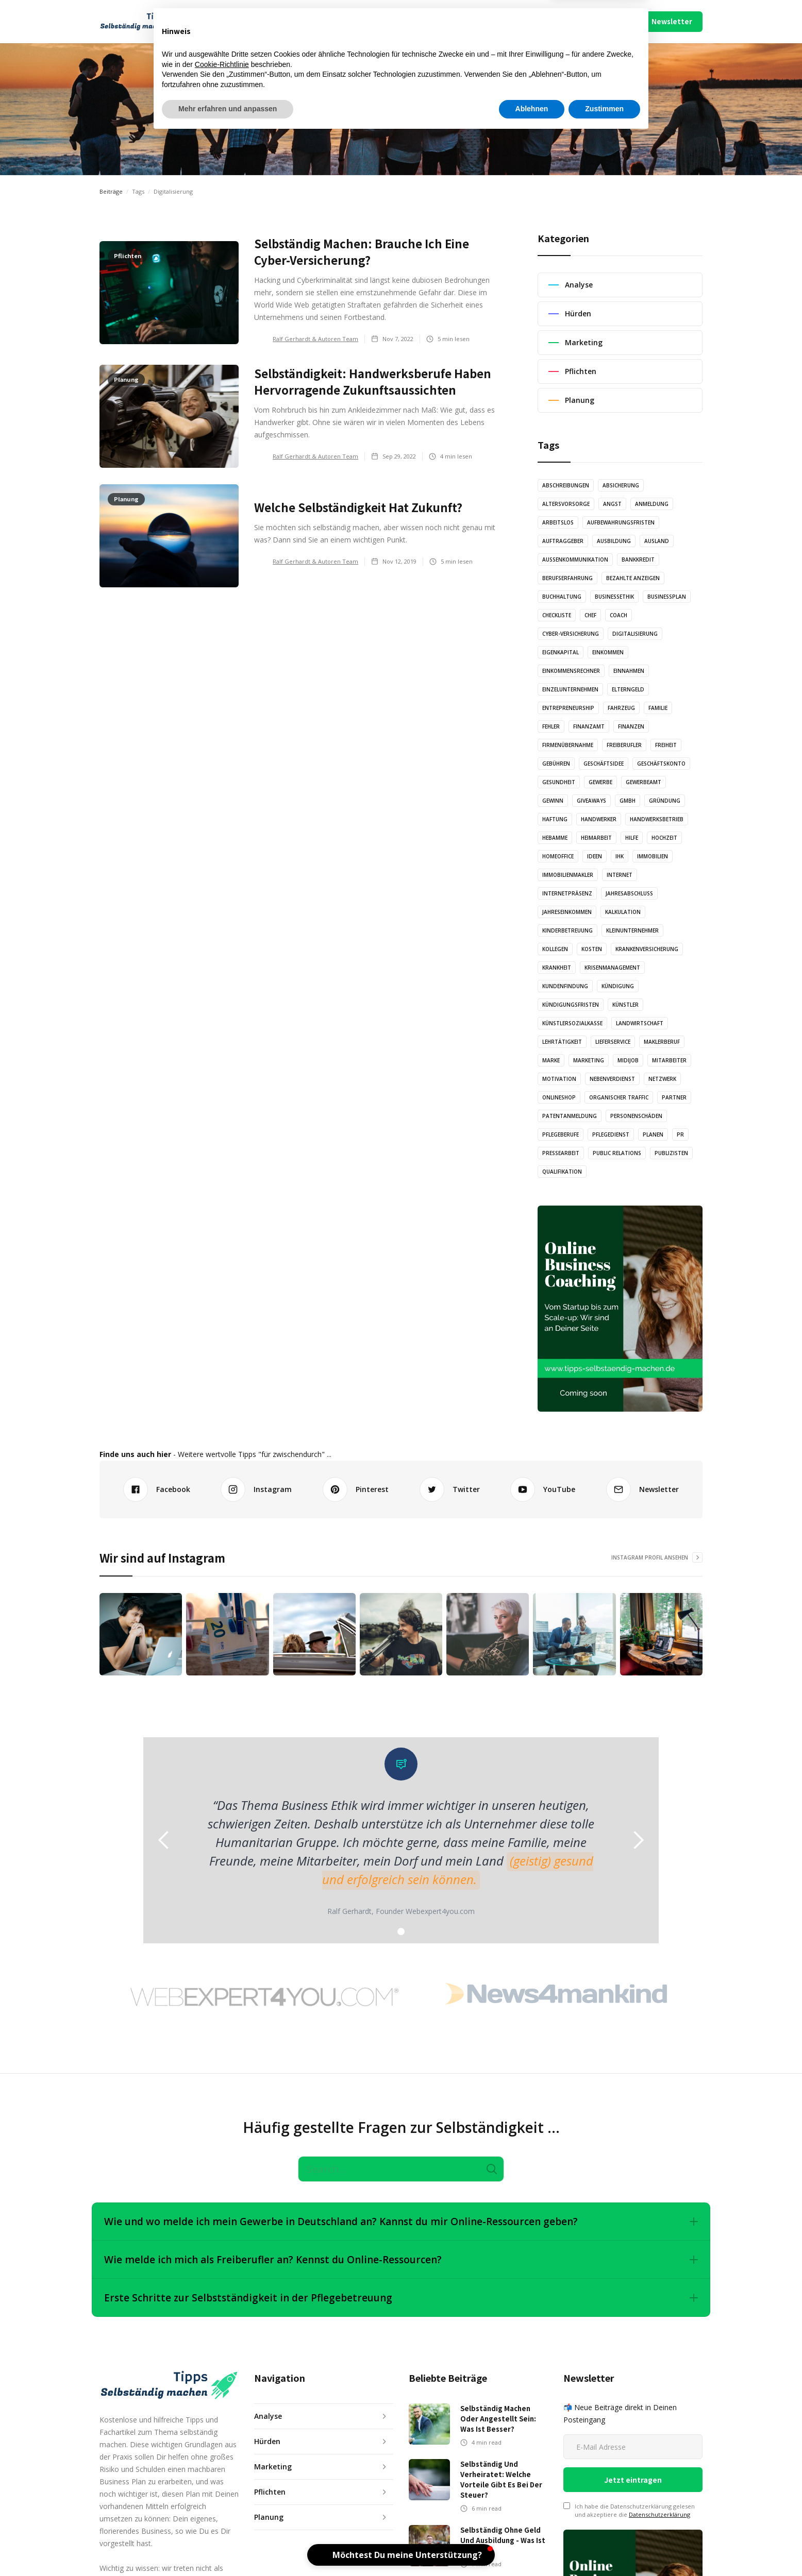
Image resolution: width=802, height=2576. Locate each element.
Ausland (656, 541)
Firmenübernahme (567, 745)
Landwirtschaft (639, 1023)
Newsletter (671, 21)
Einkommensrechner (571, 670)
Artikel (285, 21)
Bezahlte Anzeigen (633, 578)
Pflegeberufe (560, 1134)
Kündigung (618, 986)
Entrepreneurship (568, 707)
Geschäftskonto (661, 763)
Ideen (594, 856)
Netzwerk (662, 1078)
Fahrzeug (621, 707)
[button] (236, 21)
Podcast (458, 21)
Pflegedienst (610, 1134)
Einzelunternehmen (570, 689)
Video (418, 21)
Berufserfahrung (567, 578)
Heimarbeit (596, 837)
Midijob (628, 1060)
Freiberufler (624, 745)
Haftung (554, 819)
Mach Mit (500, 21)
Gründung (664, 800)
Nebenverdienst (612, 1078)
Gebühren (556, 763)
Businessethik (614, 596)
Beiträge (111, 191)
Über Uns (536, 21)
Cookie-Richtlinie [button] (222, 2503)
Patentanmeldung (569, 1116)
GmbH (628, 800)
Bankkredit (638, 559)
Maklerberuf (662, 1041)
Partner (674, 1097)
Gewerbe (600, 782)
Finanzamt (589, 726)
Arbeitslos (558, 522)
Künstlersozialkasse (572, 1023)
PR (680, 1134)
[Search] (401, 2169)
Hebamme (554, 837)
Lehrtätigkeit (562, 1041)
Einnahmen (628, 670)
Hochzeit (664, 837)
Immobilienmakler (567, 874)
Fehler (551, 726)
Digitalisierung (635, 633)
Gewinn (552, 800)
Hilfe (631, 837)
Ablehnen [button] (531, 2548)
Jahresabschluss (629, 893)
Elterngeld (628, 689)
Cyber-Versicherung (570, 633)
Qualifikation (562, 1171)
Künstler (625, 1004)
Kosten (591, 949)
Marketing (588, 1060)
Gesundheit (558, 782)
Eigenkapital (560, 652)
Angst (612, 503)
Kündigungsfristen (570, 1004)
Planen (653, 1134)
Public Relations (617, 1153)
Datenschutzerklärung (659, 2514)
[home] (144, 21)
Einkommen (608, 652)
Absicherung (621, 485)
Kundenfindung (565, 986)
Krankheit (556, 967)
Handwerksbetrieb (656, 819)
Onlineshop (559, 1097)
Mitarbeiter (669, 1060)
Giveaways (591, 800)
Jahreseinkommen (567, 912)
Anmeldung (652, 503)
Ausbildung (614, 541)
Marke (551, 1060)
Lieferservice (612, 1041)
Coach (618, 615)
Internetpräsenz (567, 893)
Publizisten (671, 1153)
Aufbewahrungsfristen (621, 522)
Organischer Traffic (618, 1097)
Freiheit (666, 745)
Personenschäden (636, 1116)
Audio (323, 21)
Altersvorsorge (566, 503)
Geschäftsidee (603, 763)
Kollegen (555, 949)
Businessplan (666, 596)
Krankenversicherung (646, 949)
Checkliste (556, 615)
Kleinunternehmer (632, 930)
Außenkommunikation (575, 559)
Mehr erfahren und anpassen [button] (227, 2548)
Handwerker (598, 819)
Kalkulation (623, 912)
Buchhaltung (561, 596)
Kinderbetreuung (567, 930)
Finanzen (631, 726)
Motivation (559, 1078)
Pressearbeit (560, 1153)
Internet (619, 874)
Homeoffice (558, 856)
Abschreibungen (565, 485)
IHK (619, 856)
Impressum (575, 21)
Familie (657, 707)
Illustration (370, 21)
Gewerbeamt (643, 782)
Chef (590, 615)
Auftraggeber (562, 541)
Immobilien (652, 856)
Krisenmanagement (612, 967)
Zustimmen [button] (604, 2548)
